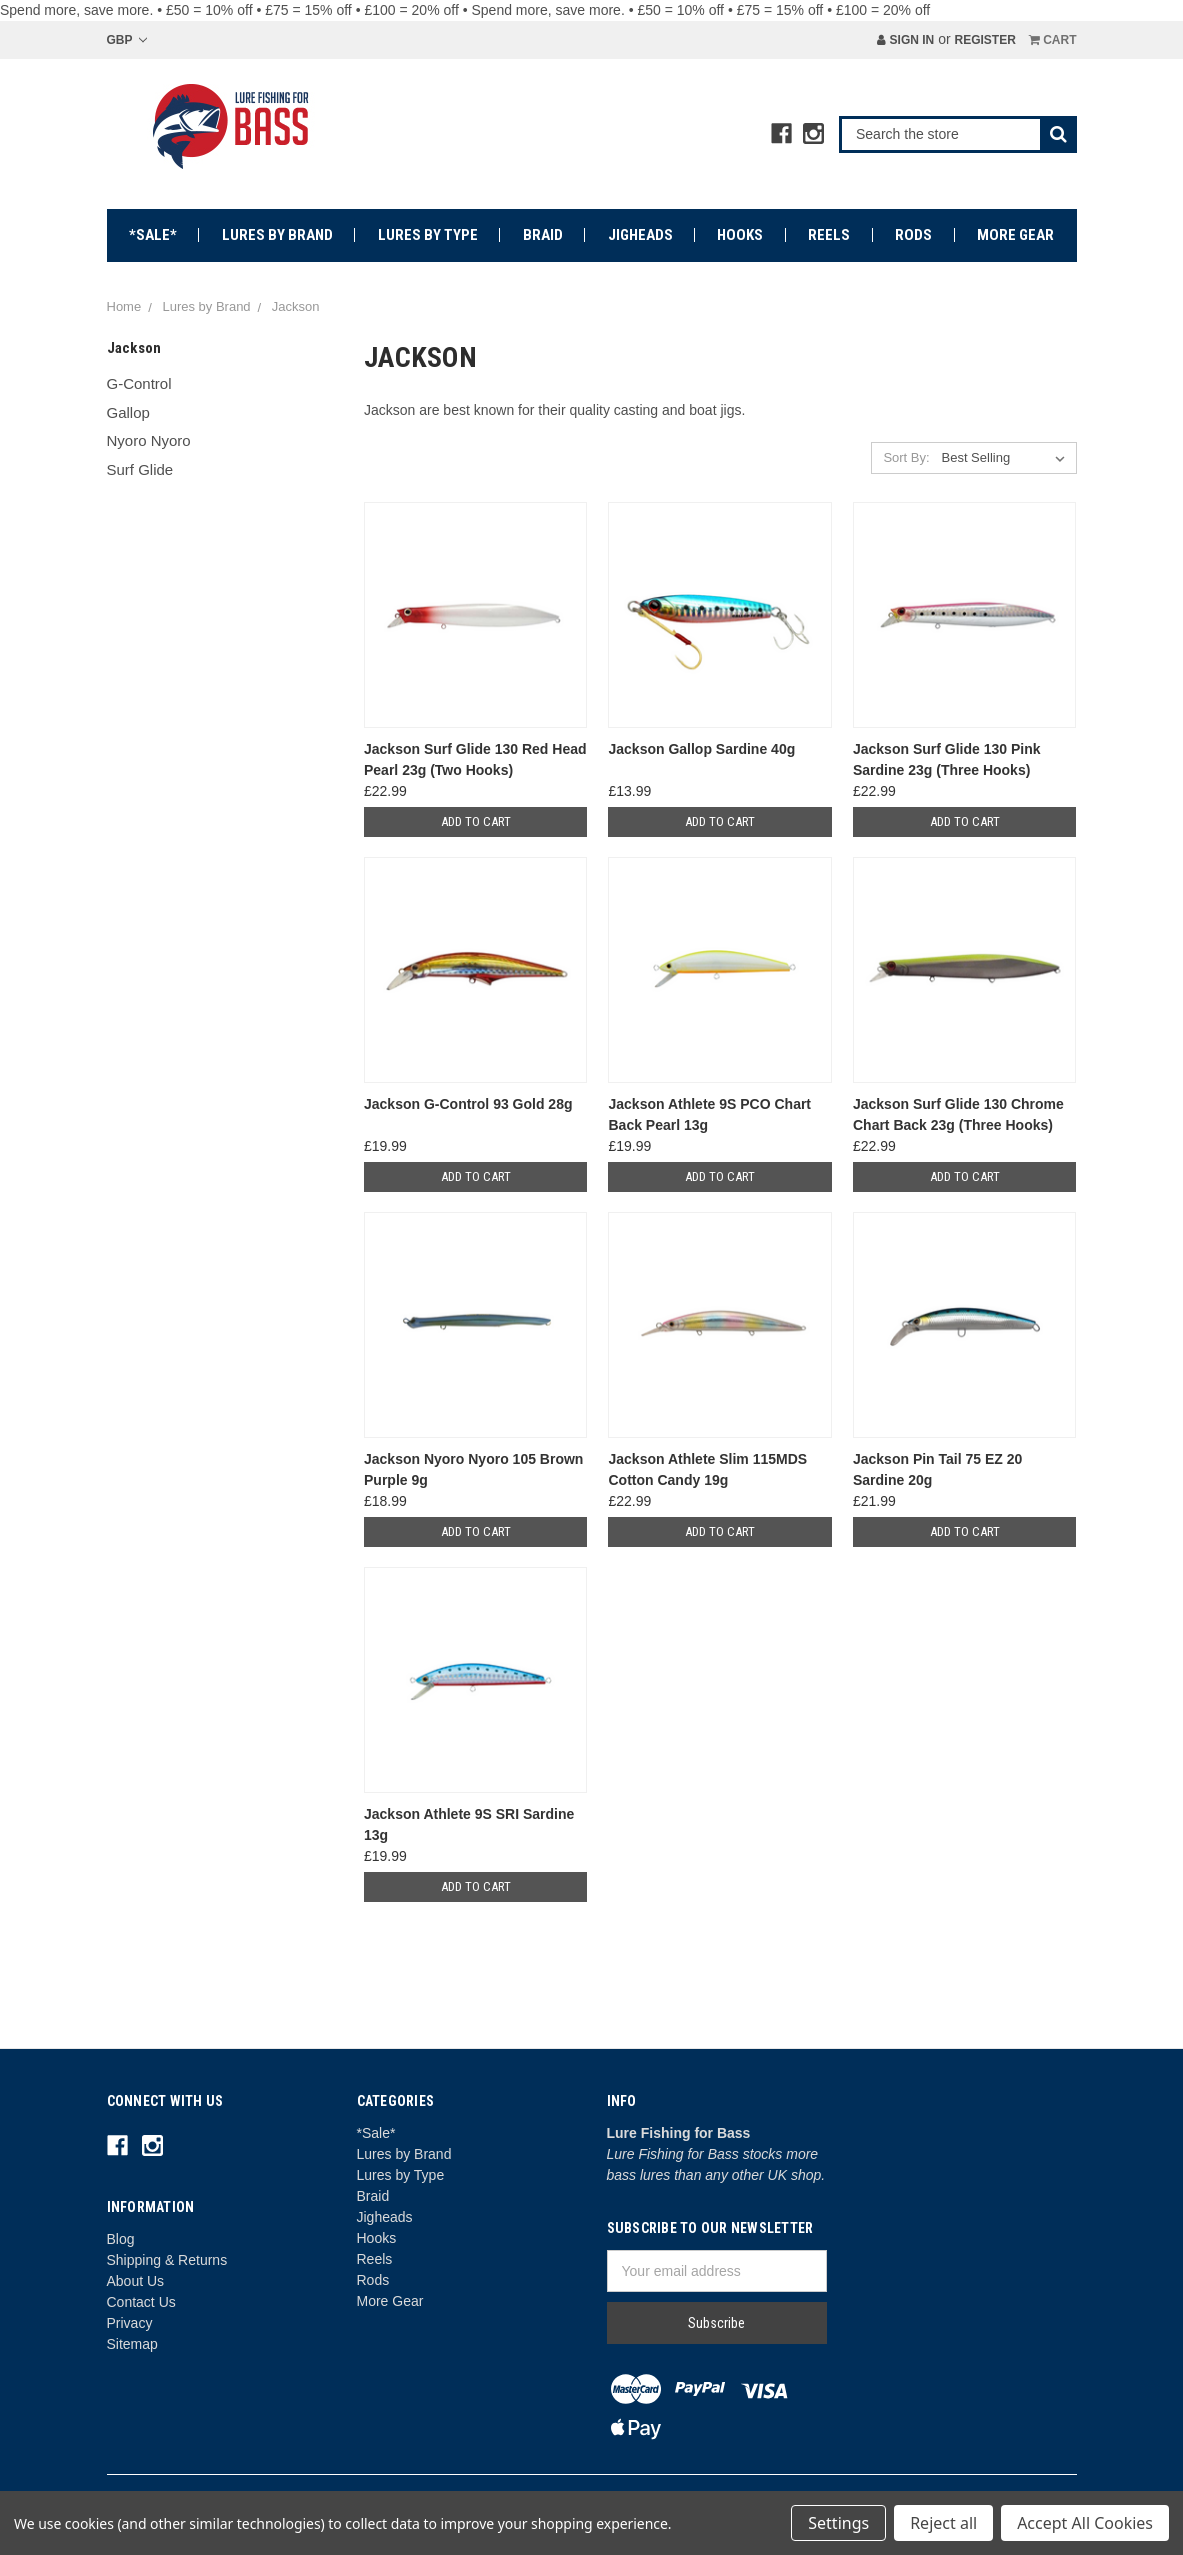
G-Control (139, 383)
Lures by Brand (277, 235)
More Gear (1015, 235)
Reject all (943, 2523)
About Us (136, 2281)
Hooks (740, 235)
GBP (127, 40)
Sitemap (132, 2344)
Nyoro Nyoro (149, 440)
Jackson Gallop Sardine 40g (701, 749)
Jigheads (640, 235)
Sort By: (906, 457)
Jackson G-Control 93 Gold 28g (468, 1104)
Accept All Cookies (1085, 2523)
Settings (838, 2523)
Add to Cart (476, 821)
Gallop (128, 412)
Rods (913, 235)
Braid (543, 235)
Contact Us (141, 2302)
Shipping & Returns (167, 2260)
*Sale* (153, 235)
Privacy (130, 2323)
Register (984, 40)
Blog (121, 2239)
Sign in (905, 40)
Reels (829, 235)
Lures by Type (428, 235)
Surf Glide (140, 469)
